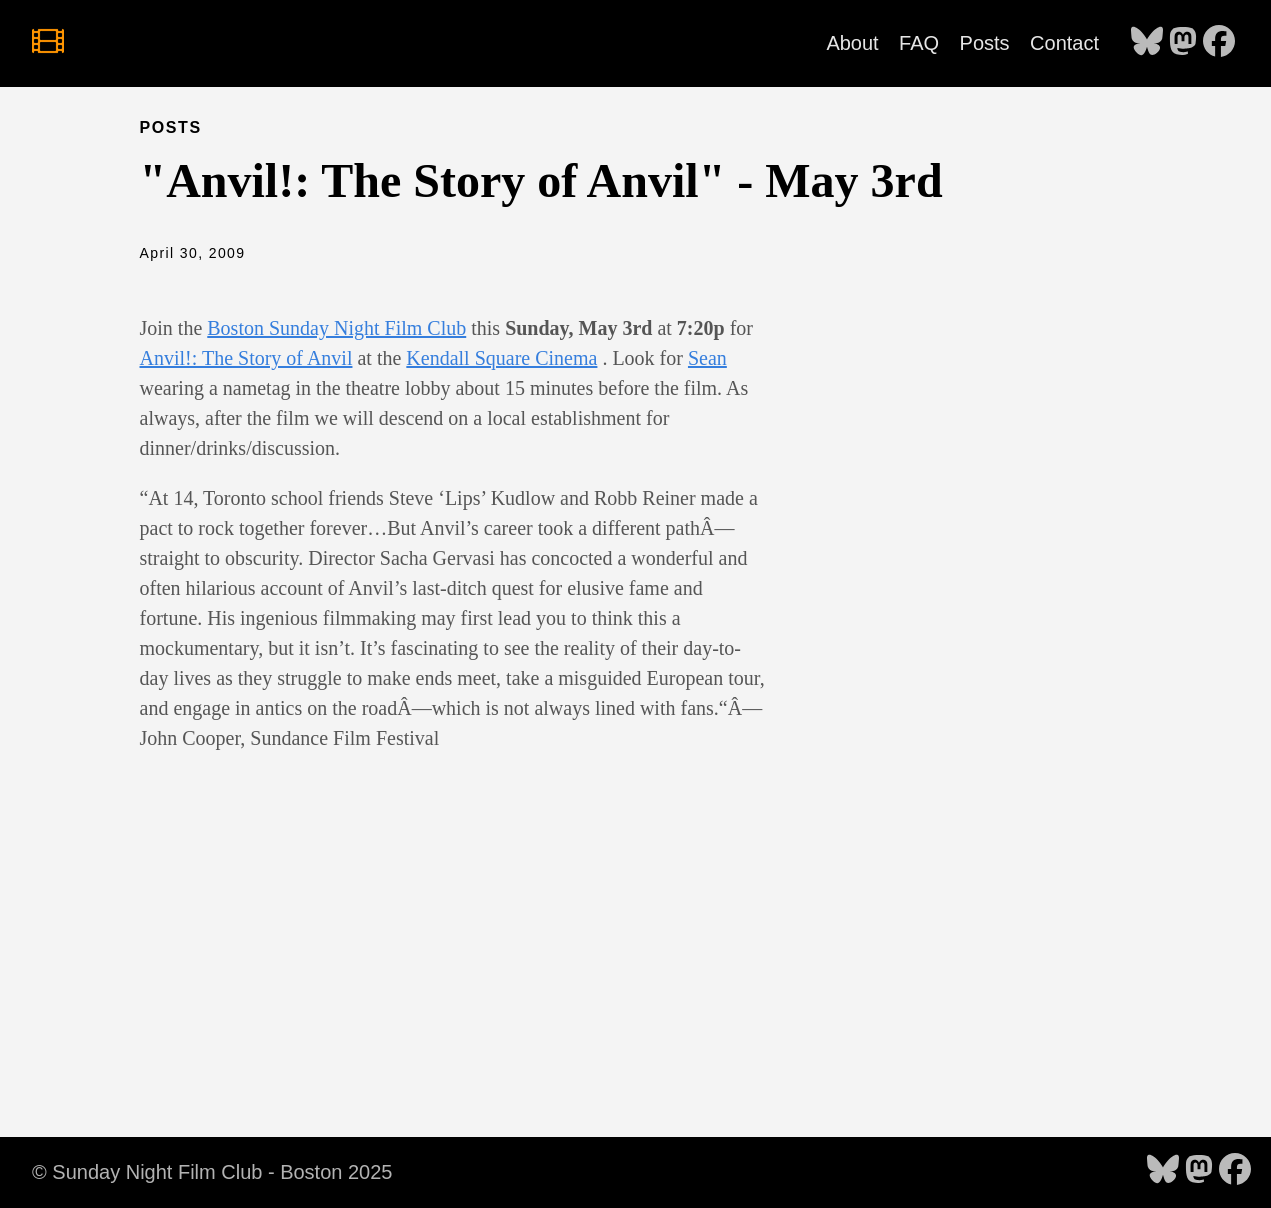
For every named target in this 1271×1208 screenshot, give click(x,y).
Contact (1064, 43)
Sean (707, 358)
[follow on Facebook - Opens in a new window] (1219, 43)
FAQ (919, 43)
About (852, 43)
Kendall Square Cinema (501, 358)
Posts (985, 43)
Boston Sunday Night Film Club (336, 328)
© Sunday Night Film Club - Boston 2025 (212, 1172)
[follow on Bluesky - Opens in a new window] (1147, 43)
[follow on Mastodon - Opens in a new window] (1183, 43)
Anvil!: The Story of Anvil (246, 358)
